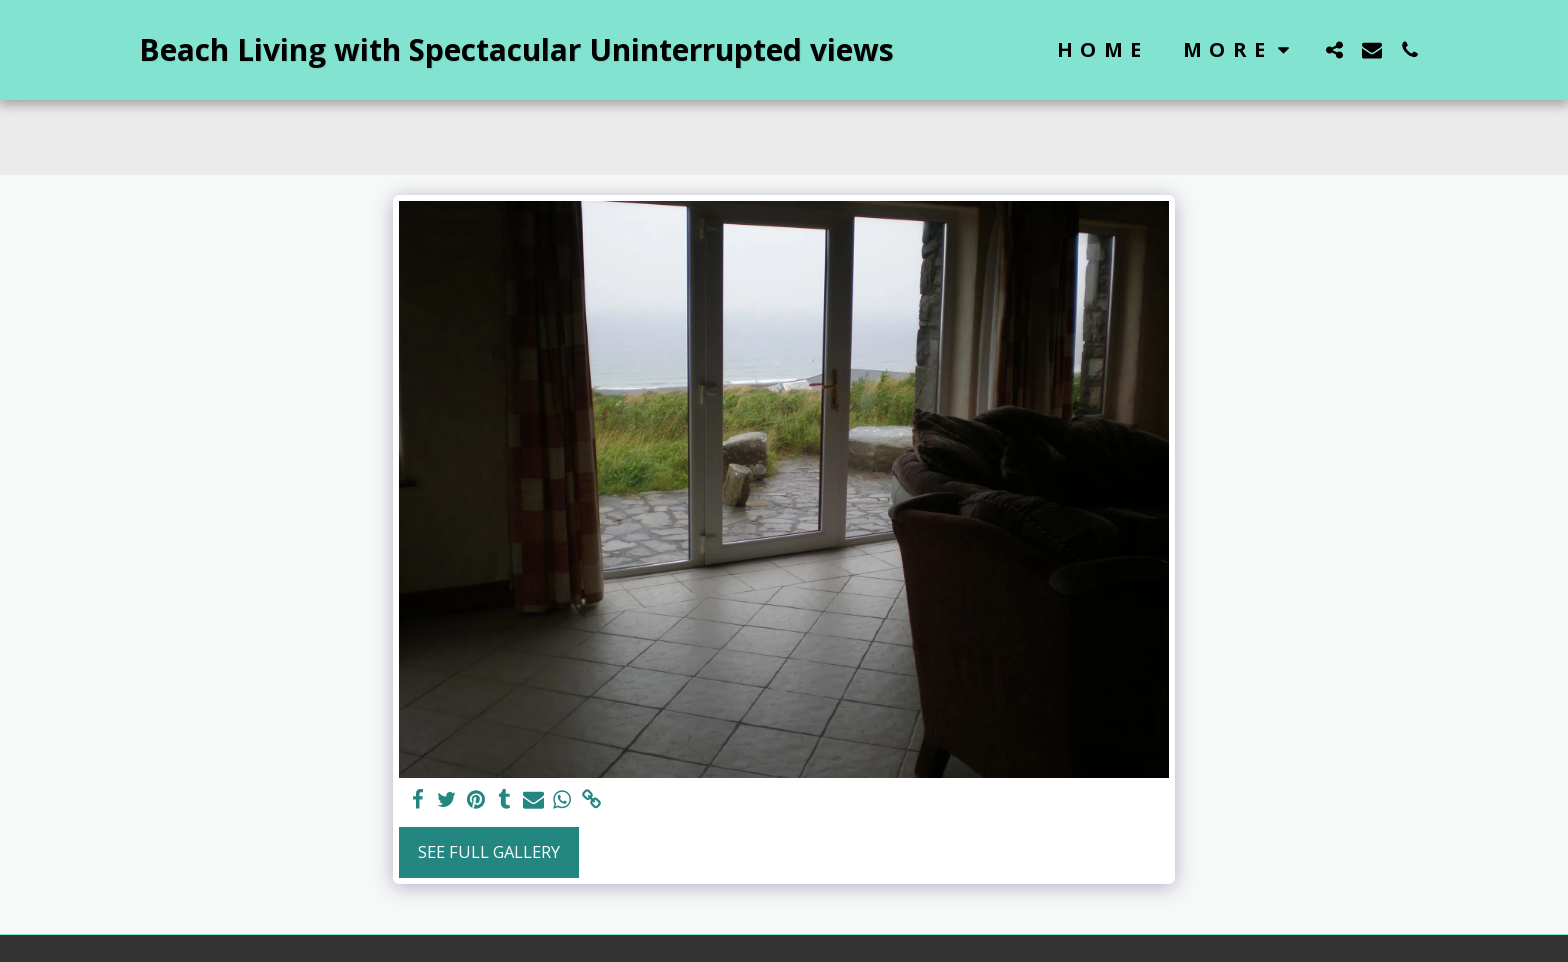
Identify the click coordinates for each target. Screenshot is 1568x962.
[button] (1334, 49)
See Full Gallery (489, 851)
